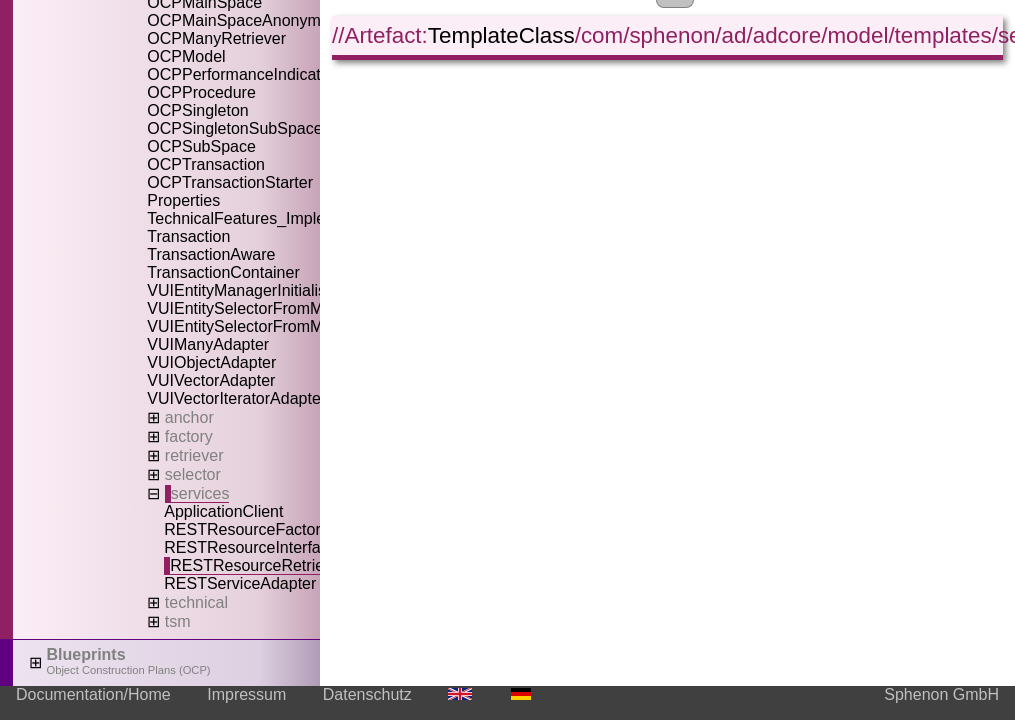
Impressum (246, 694)
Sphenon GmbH (941, 694)
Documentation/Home (93, 694)
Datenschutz (367, 694)
